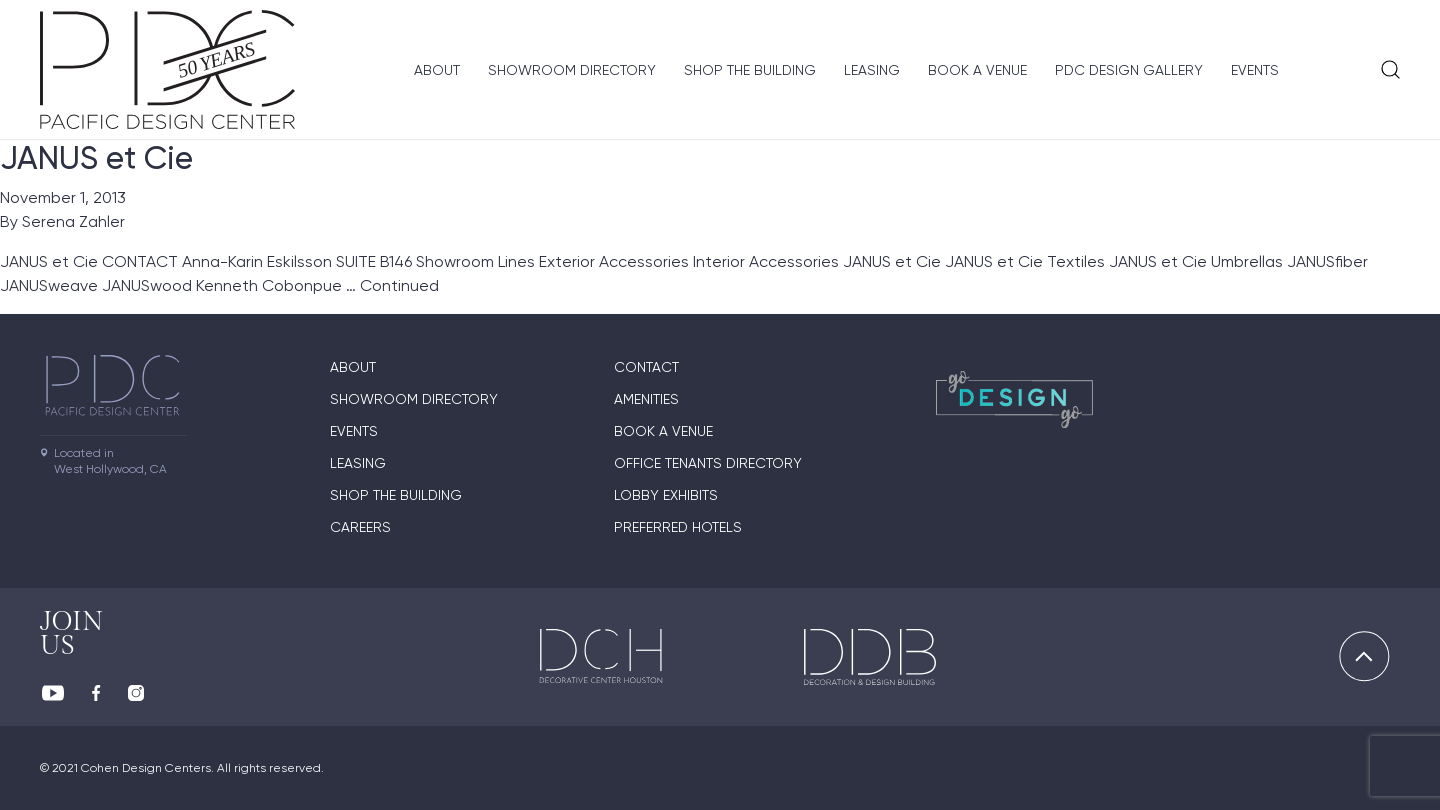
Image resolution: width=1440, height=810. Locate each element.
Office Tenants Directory (708, 463)
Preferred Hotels (678, 527)
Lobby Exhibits (666, 495)
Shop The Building (750, 70)
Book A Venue (977, 70)
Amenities (646, 399)
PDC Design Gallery (1129, 70)
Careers (360, 527)
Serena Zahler (73, 221)
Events (1255, 70)
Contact (646, 367)
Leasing (872, 70)
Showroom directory (572, 70)
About (437, 70)
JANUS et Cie (96, 158)
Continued (399, 285)
